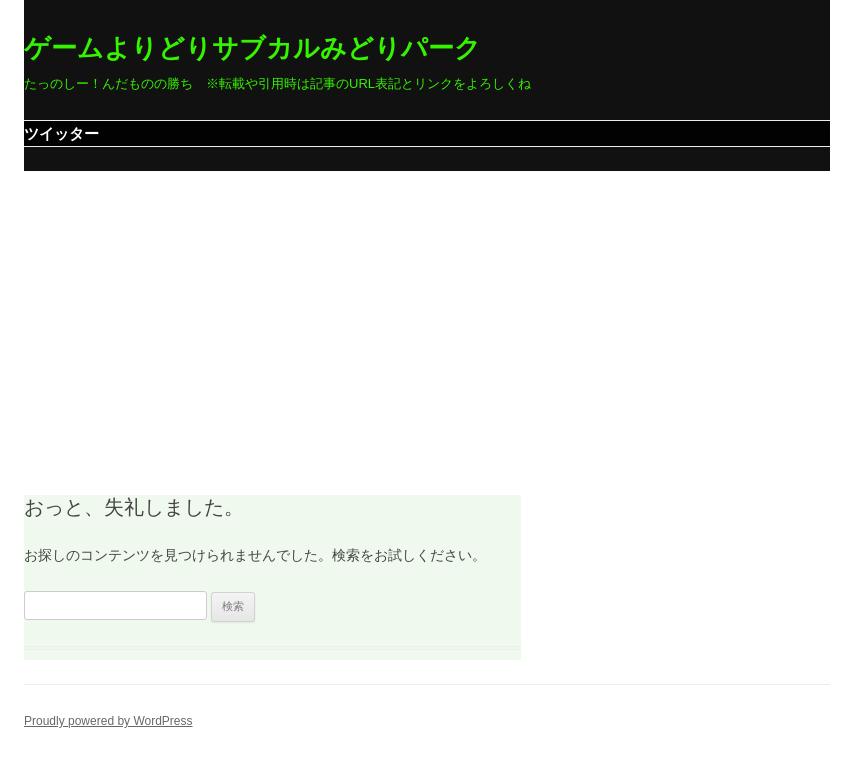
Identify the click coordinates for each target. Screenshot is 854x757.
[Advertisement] (427, 321)
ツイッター (61, 133)
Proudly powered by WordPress (108, 721)
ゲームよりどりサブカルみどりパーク (252, 48)
